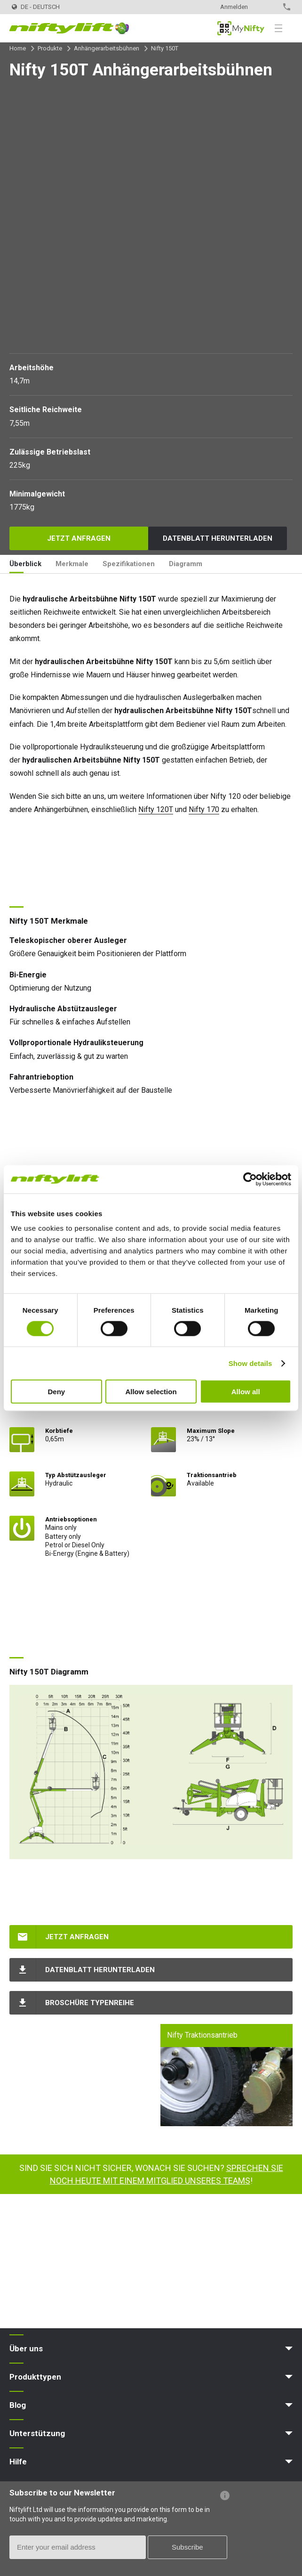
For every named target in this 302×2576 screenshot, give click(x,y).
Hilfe (18, 2461)
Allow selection (150, 1392)
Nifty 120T (155, 809)
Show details (250, 1363)
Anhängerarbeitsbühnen (106, 48)
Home (17, 48)
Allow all (245, 1392)
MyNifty (240, 28)
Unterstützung (37, 2433)
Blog (17, 2405)
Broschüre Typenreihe (89, 2003)
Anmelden (234, 6)
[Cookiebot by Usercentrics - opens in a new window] (250, 1179)
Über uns (26, 2348)
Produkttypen (35, 2376)
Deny (56, 1392)
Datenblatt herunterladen (217, 538)
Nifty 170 (204, 809)
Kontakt (267, 7)
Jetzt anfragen (79, 538)
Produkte (50, 48)
